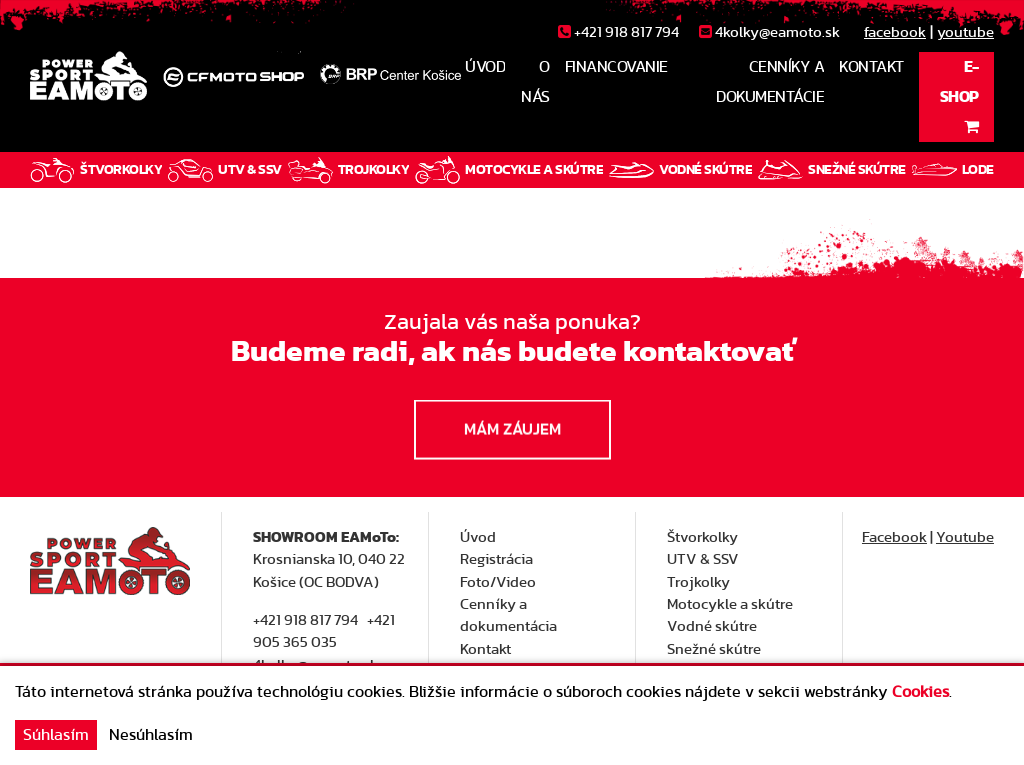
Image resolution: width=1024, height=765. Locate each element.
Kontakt (485, 649)
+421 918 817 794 (305, 620)
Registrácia (496, 559)
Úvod (478, 537)
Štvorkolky (702, 537)
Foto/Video (498, 582)
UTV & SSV (703, 559)
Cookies (920, 692)
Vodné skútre (712, 626)
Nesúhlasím (151, 735)
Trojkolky (698, 582)
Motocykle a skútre (730, 604)
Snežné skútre (714, 649)
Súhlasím (56, 735)
